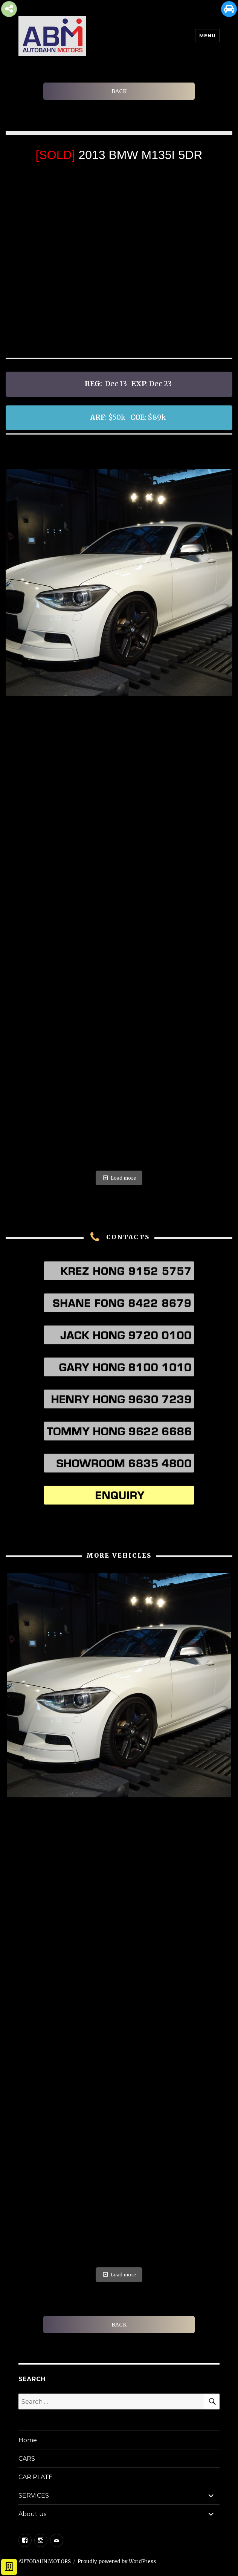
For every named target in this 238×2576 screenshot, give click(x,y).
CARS (26, 2458)
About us (32, 2514)
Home (27, 2440)
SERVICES (33, 2495)
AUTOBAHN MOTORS (44, 2561)
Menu (207, 35)
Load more (119, 1178)
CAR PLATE (35, 2477)
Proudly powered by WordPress (117, 2561)
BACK (119, 91)
